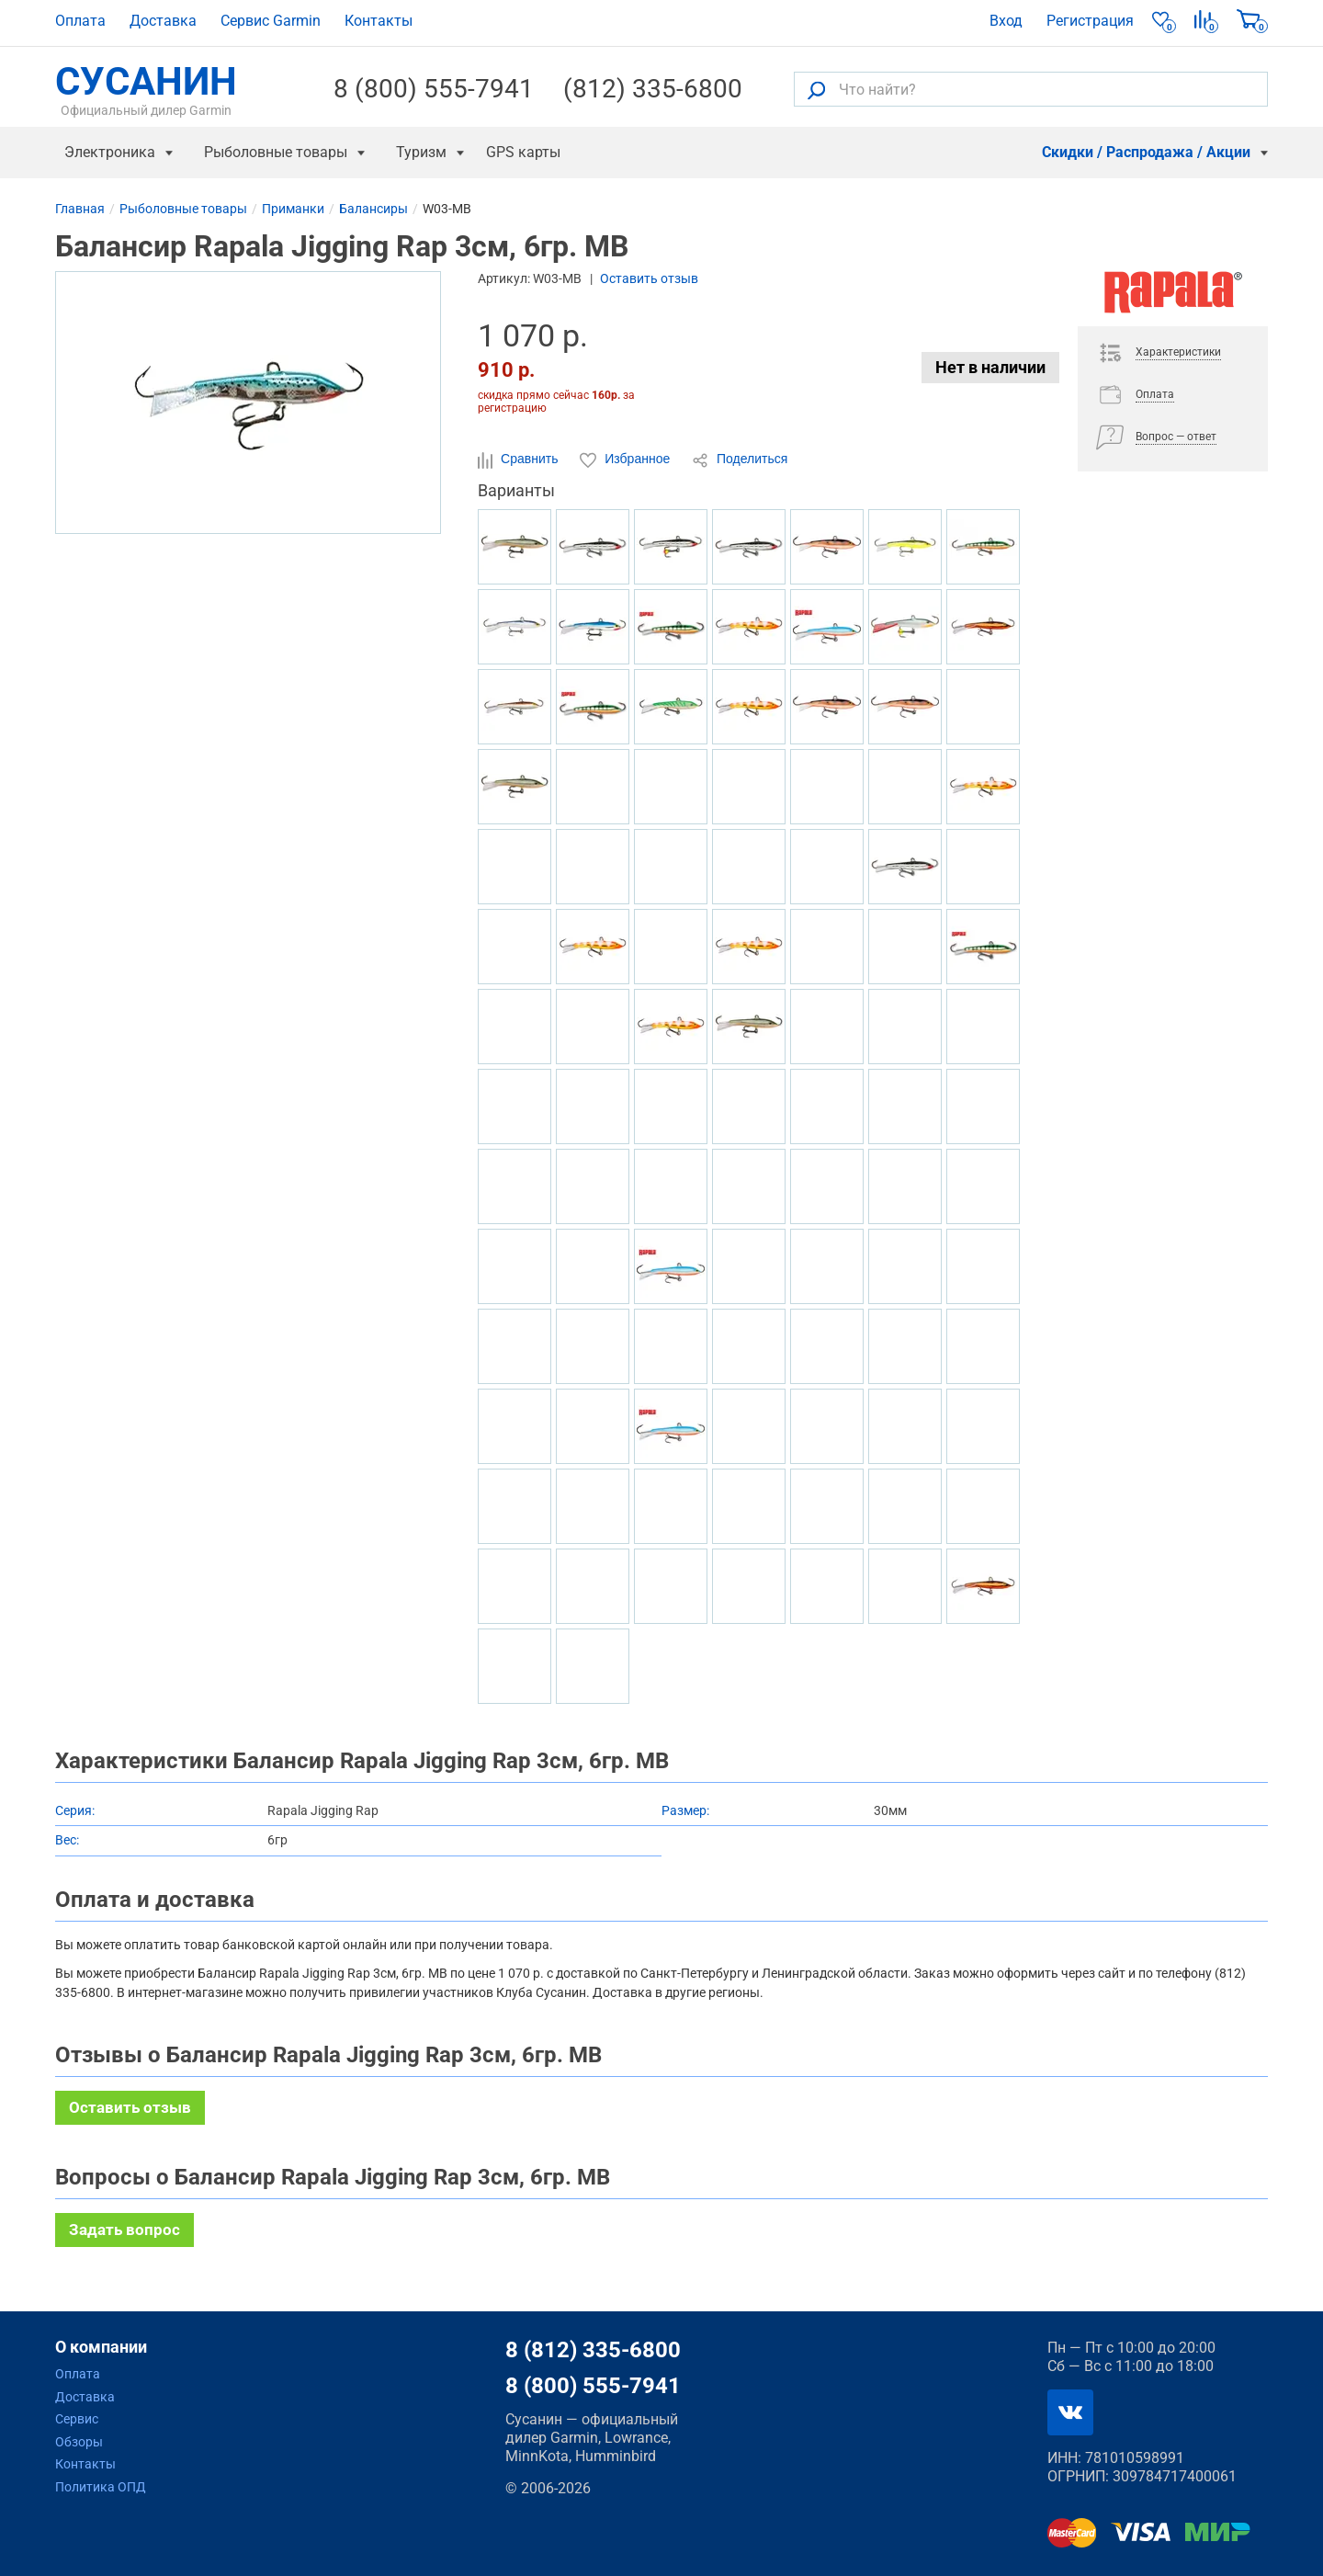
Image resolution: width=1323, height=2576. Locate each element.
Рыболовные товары (275, 152)
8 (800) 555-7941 (434, 89)
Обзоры (79, 2441)
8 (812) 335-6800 (593, 2350)
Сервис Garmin (270, 20)
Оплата (80, 20)
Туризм (421, 152)
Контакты (379, 20)
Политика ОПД (100, 2487)
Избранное (626, 459)
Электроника (109, 152)
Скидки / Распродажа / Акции (1146, 152)
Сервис (76, 2418)
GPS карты (523, 152)
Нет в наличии (990, 367)
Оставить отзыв (649, 278)
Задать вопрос (124, 2229)
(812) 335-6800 (652, 89)
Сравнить (519, 459)
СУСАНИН (146, 89)
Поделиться (739, 459)
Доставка (163, 20)
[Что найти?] (1031, 89)
